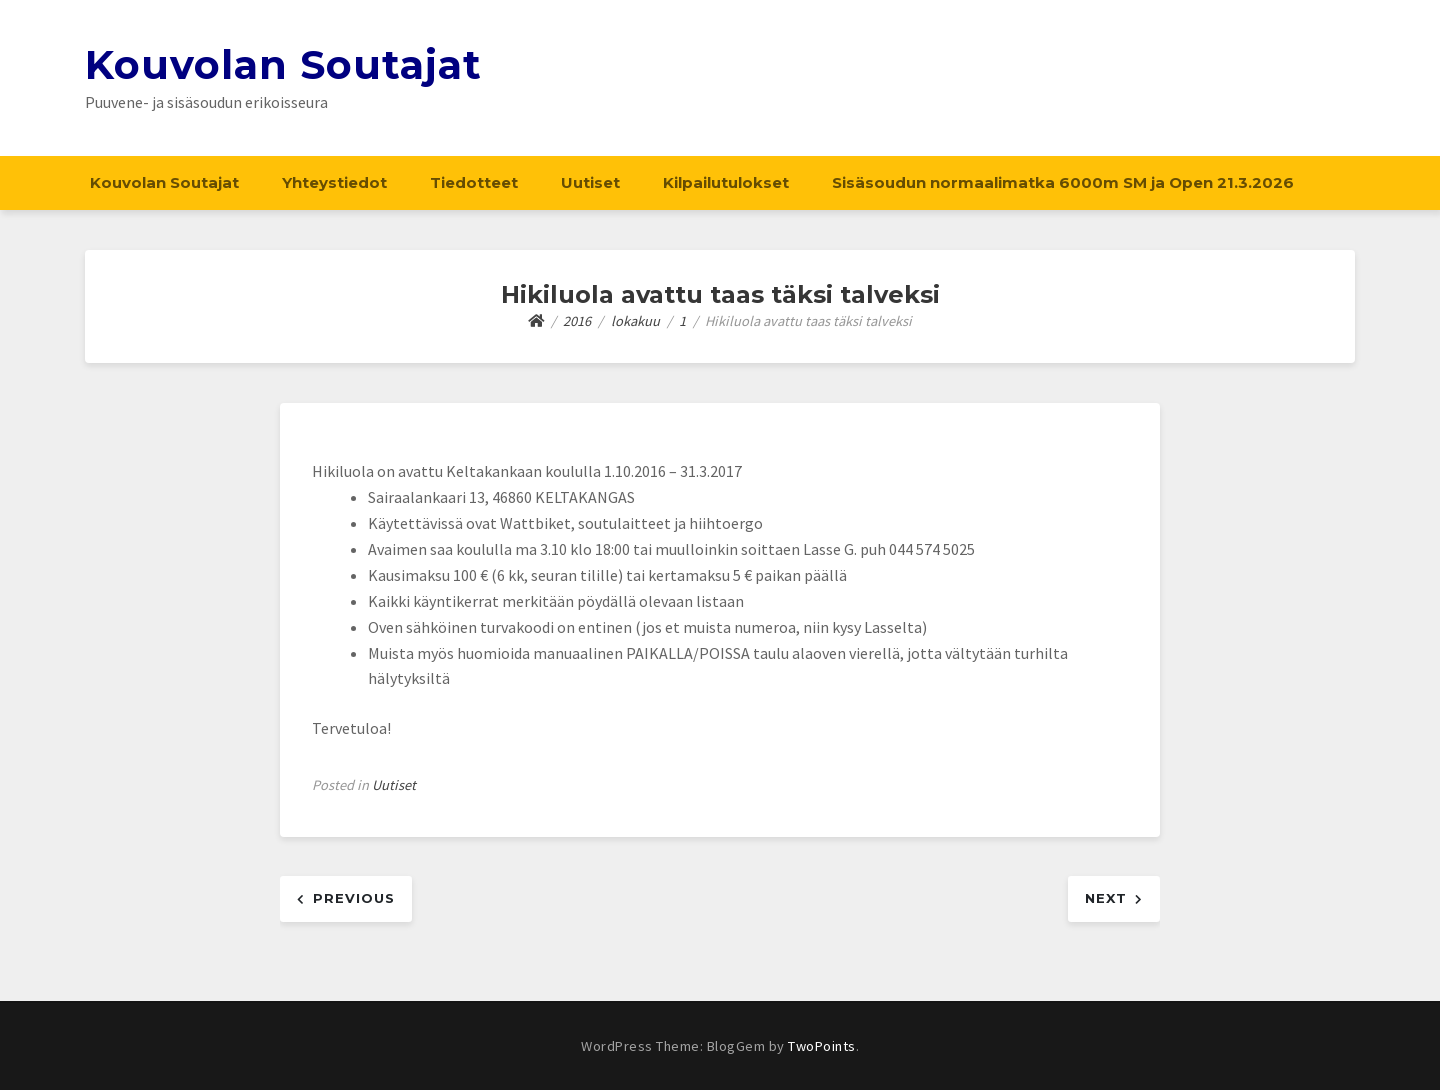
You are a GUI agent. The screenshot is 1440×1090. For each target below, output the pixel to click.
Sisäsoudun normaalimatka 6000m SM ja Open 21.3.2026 (1063, 182)
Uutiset (590, 182)
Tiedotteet (474, 182)
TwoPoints (822, 1046)
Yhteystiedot (334, 182)
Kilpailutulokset (726, 182)
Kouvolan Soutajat (283, 64)
